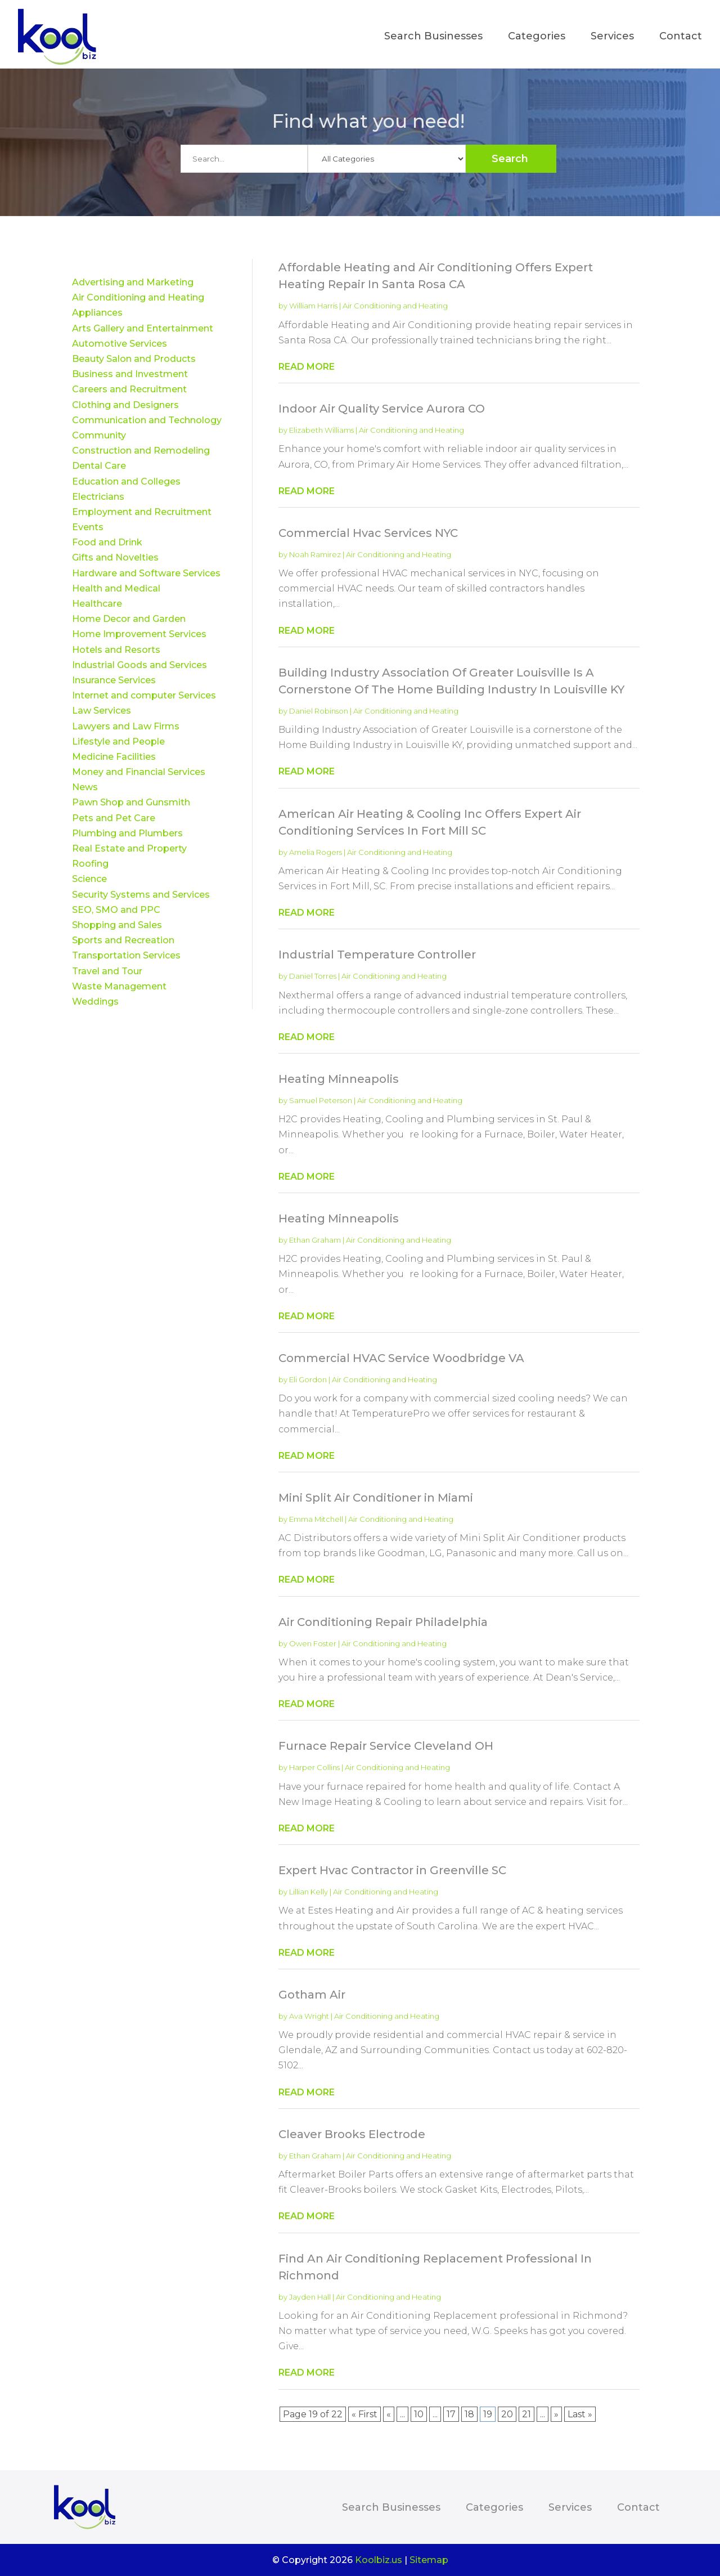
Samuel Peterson (320, 1100)
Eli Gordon (308, 1379)
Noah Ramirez (315, 554)
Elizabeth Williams (321, 429)
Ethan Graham (315, 1239)
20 (507, 2414)
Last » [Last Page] (580, 2414)
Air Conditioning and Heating (395, 305)
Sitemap (429, 2560)
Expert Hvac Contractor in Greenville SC (392, 1870)
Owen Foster (312, 1643)
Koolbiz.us (378, 2560)
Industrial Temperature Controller (377, 954)
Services (612, 37)
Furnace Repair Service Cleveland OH (385, 1746)
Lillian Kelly (308, 1891)
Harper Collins (314, 1767)
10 (419, 2414)
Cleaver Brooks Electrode (351, 2134)
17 (451, 2414)
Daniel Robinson (318, 710)
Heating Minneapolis (338, 1079)
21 (526, 2414)
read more (306, 366)
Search (510, 159)
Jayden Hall (310, 2296)
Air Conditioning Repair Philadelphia (383, 1622)
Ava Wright (309, 2016)
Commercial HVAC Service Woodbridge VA (401, 1358)
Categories (536, 37)
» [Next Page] (556, 2414)
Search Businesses (433, 37)
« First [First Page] (364, 2414)
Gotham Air (311, 1994)
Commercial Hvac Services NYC (368, 533)
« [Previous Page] (388, 2414)
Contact (680, 37)
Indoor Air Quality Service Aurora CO (381, 408)
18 (469, 2414)
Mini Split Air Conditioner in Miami (375, 1497)
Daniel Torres (312, 975)
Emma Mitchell (316, 1519)
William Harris (313, 305)
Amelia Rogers (315, 852)
